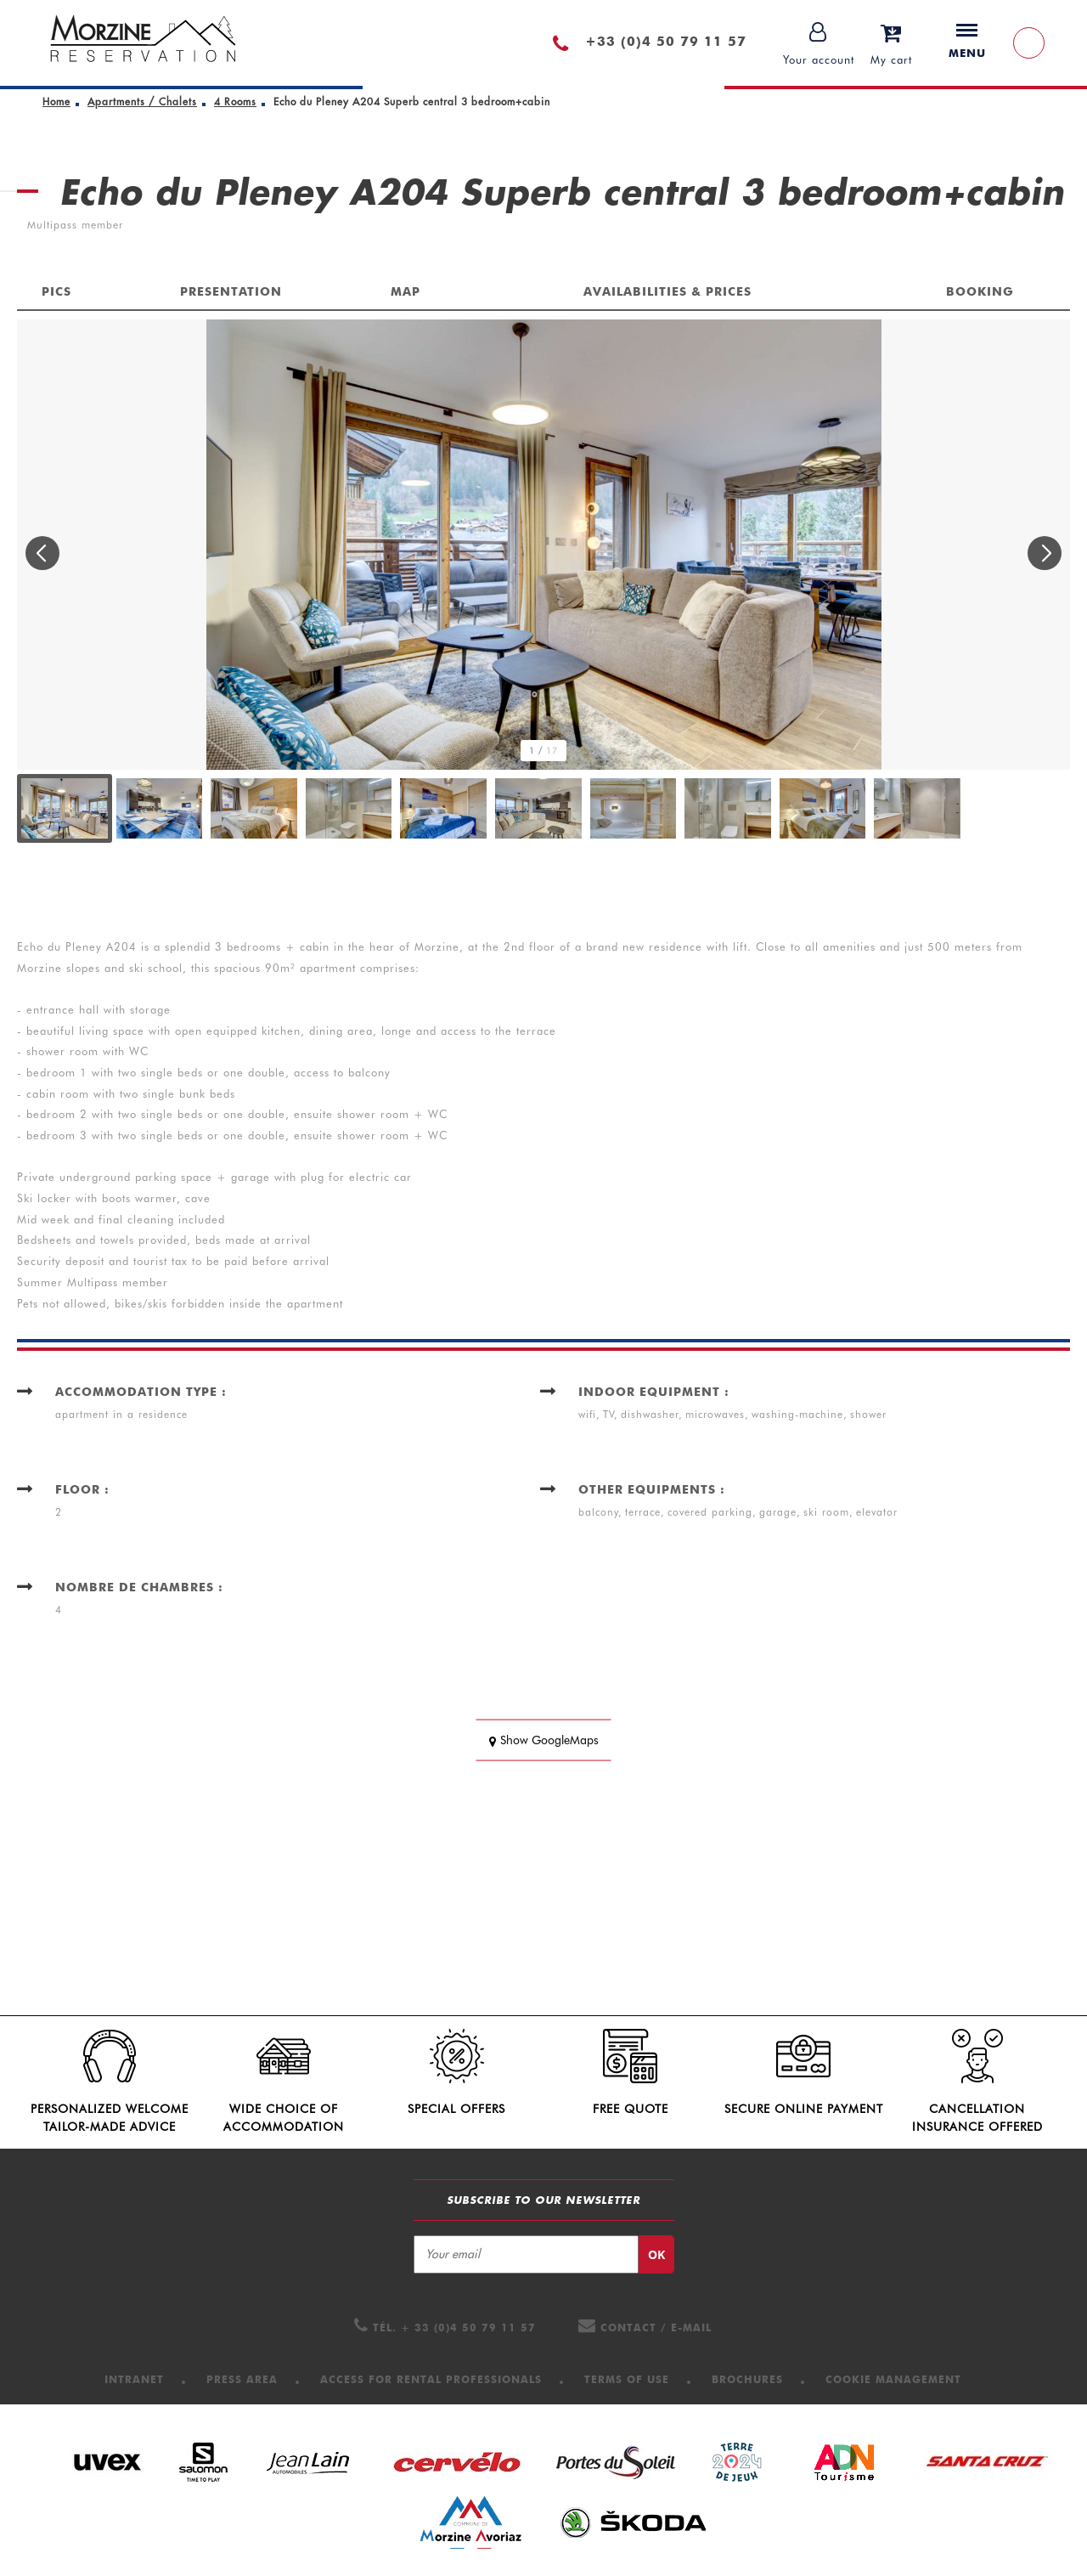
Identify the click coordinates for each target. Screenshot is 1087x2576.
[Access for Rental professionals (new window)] (431, 2379)
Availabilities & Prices (667, 291)
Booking (980, 291)
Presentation (231, 291)
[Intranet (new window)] (134, 2379)
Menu (967, 41)
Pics (56, 291)
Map (405, 291)
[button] (891, 43)
